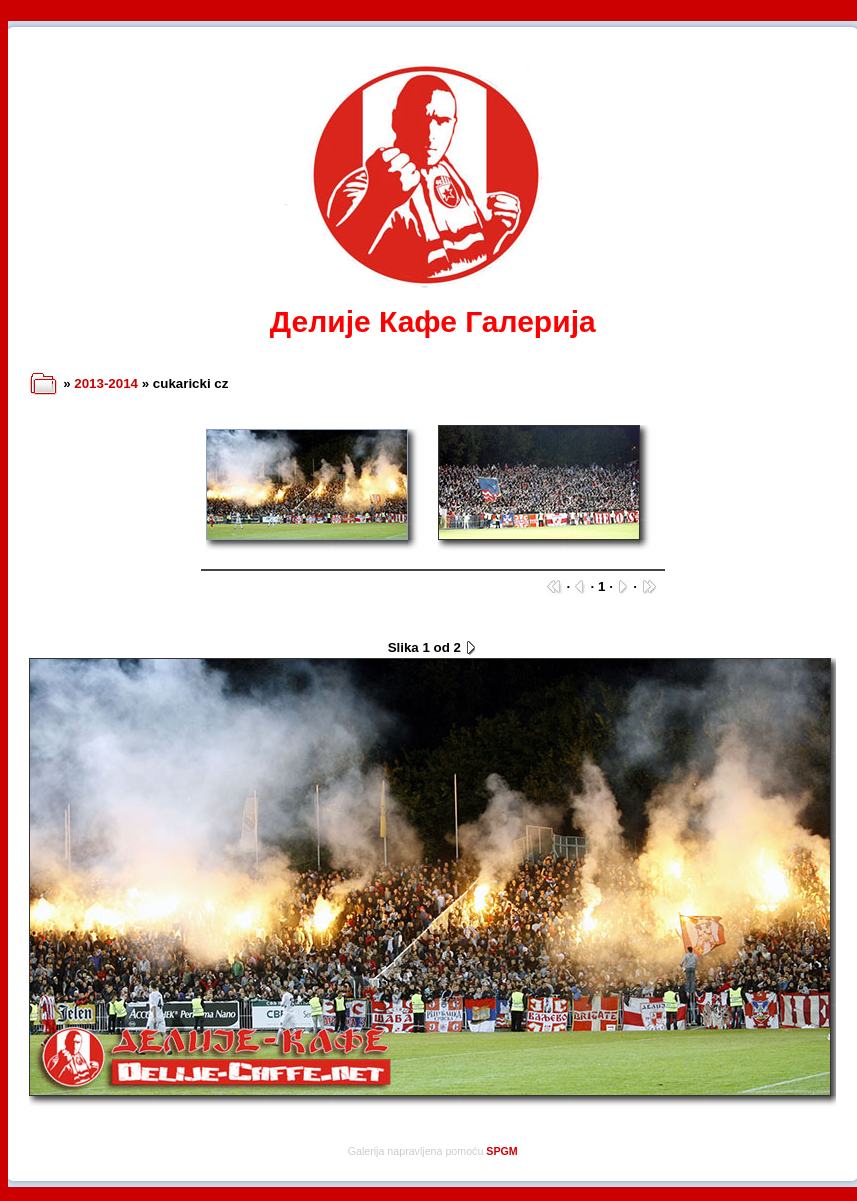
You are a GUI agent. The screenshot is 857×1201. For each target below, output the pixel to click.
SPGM (501, 1151)
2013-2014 (106, 383)
